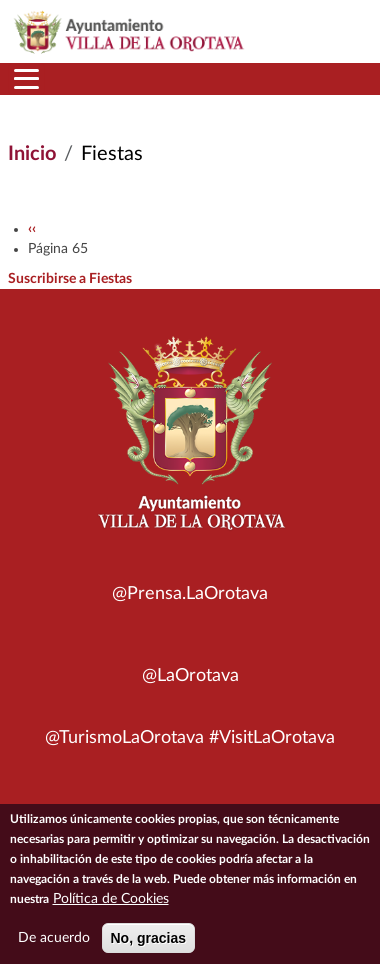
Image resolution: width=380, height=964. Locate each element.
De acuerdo (54, 945)
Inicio (32, 154)
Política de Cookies (111, 906)
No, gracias (148, 945)
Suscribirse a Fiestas (70, 279)
